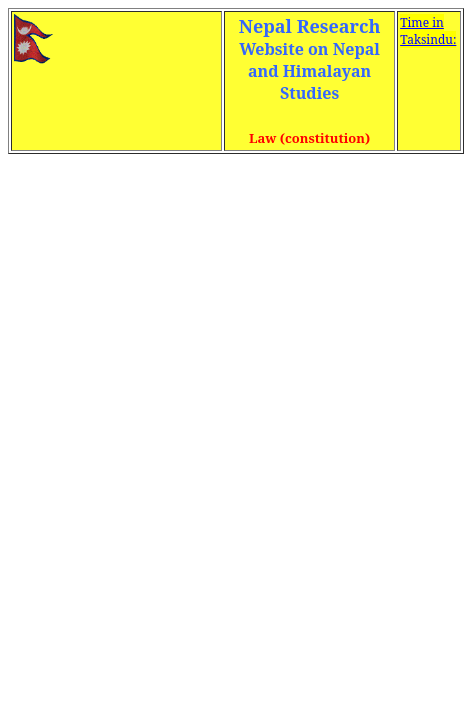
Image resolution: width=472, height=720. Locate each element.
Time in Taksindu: (428, 31)
